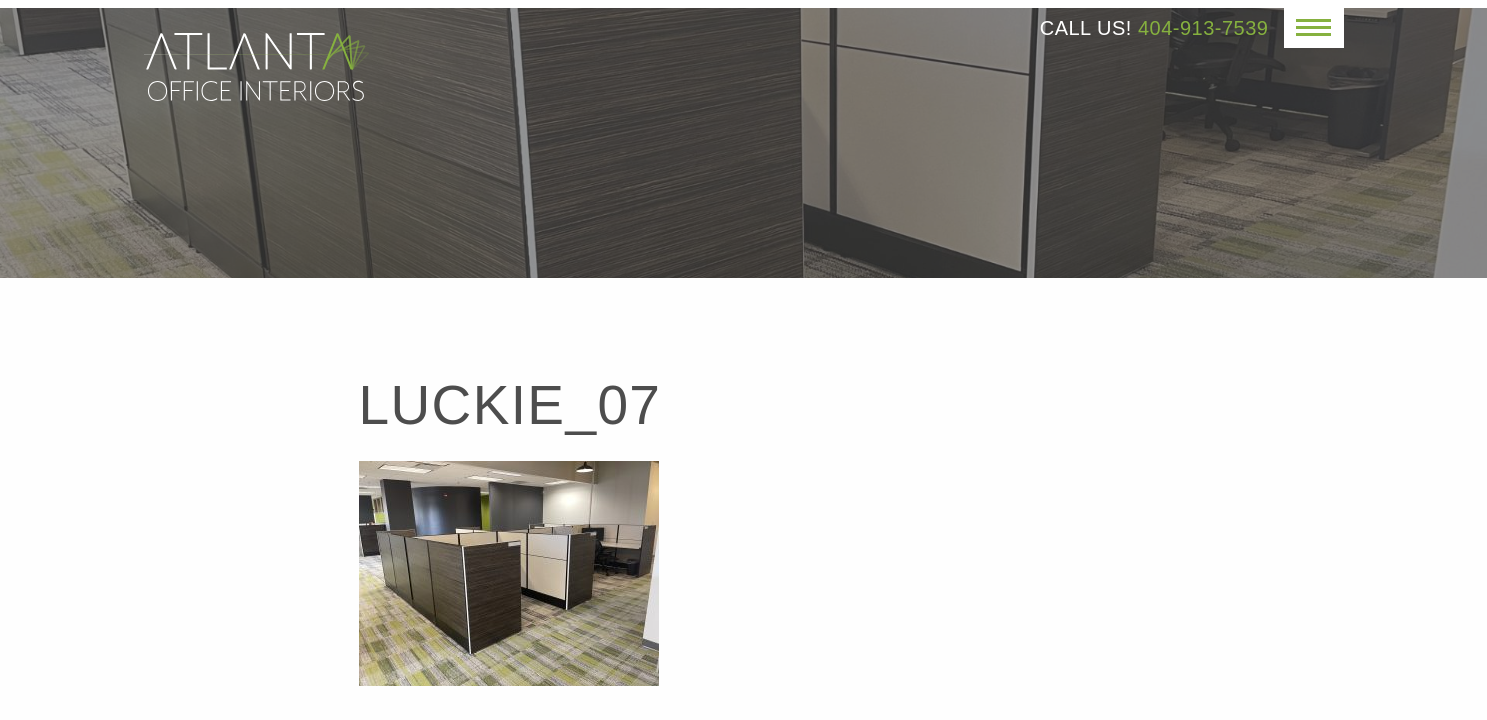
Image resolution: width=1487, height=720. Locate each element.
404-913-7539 (1203, 28)
